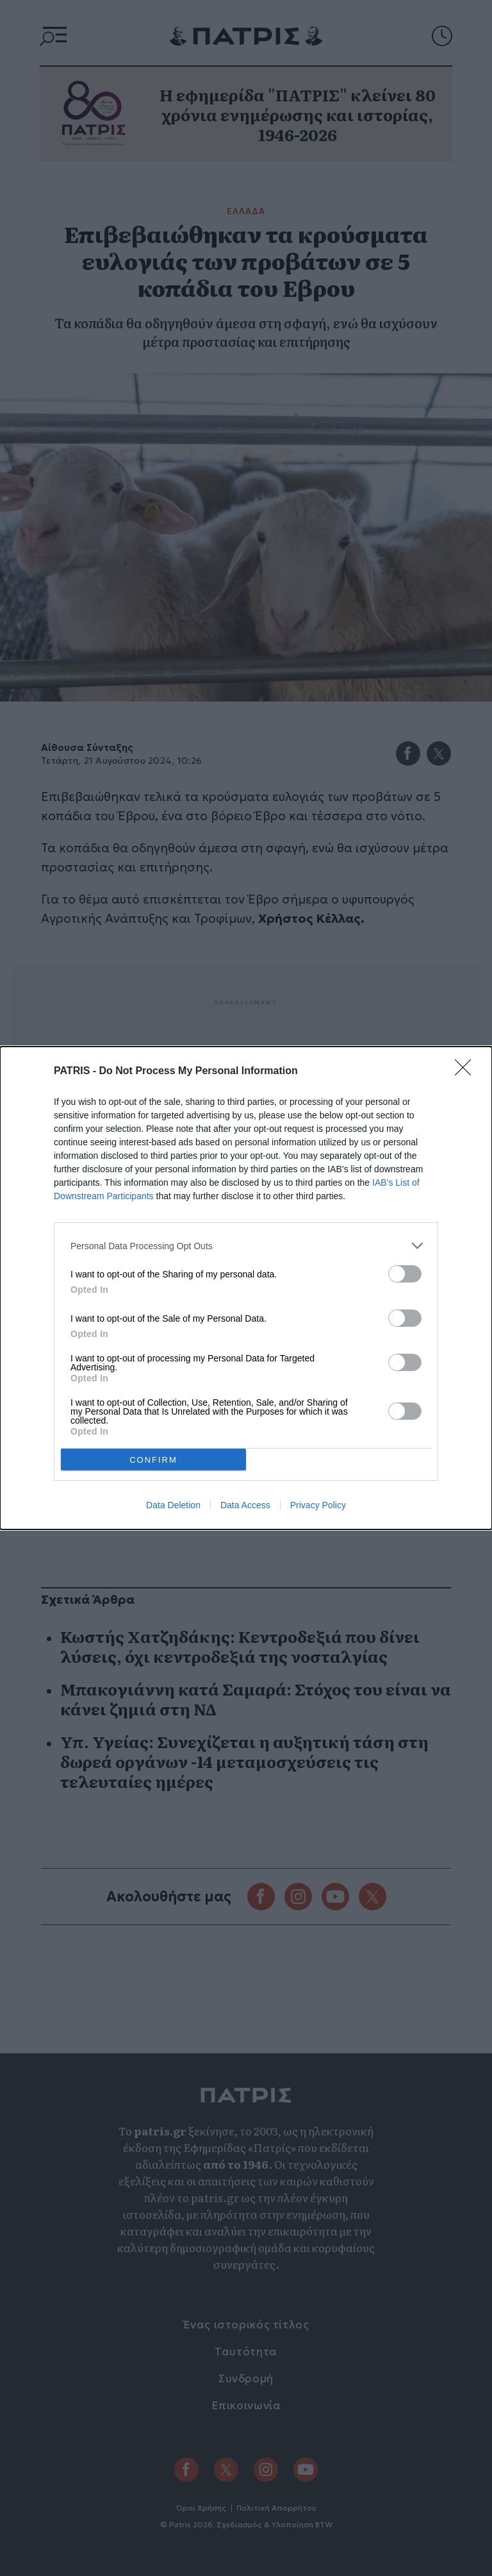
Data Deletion (173, 1505)
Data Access (245, 1505)
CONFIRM (153, 1460)
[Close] (467, 1071)
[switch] (405, 1274)
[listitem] (246, 1245)
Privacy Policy (318, 1505)
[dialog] (246, 1288)
